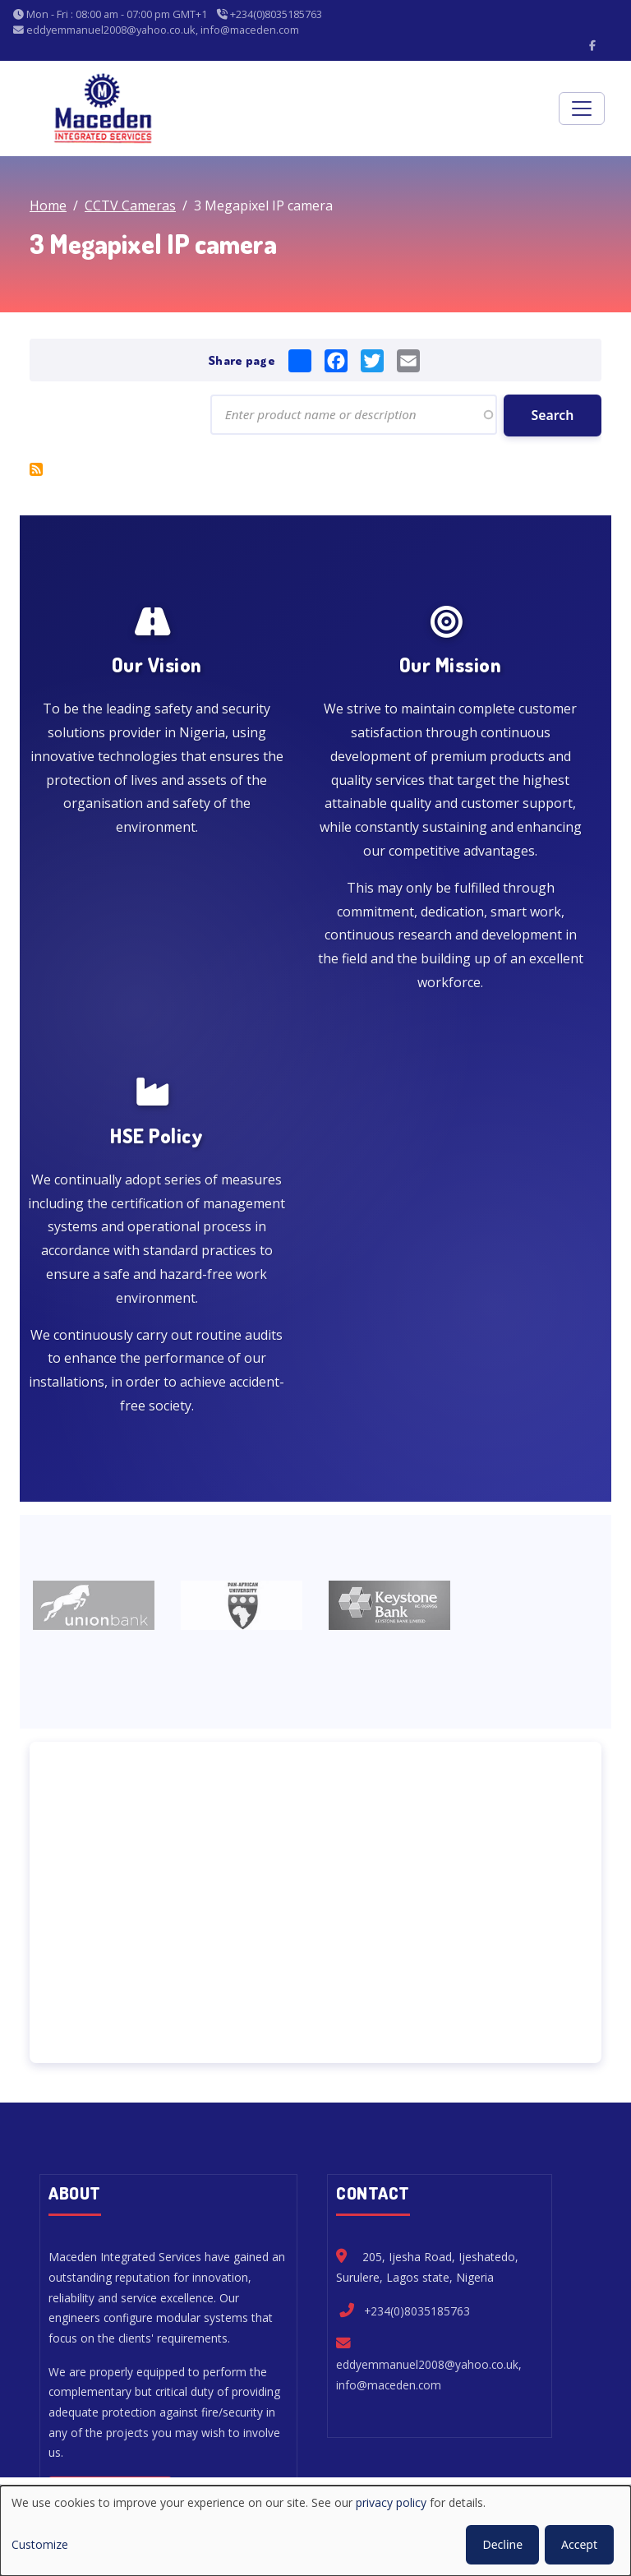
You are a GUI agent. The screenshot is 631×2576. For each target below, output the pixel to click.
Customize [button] (40, 2544)
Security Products (339, 2409)
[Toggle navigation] (582, 108)
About (442, 2409)
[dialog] (315, 2531)
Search (552, 418)
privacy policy (391, 2502)
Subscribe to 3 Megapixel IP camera (36, 471)
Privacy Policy (387, 2451)
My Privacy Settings (256, 2451)
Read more (105, 2220)
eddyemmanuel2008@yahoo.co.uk (427, 2090)
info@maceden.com (388, 2109)
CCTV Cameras (130, 205)
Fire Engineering (206, 2409)
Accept (579, 2544)
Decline (502, 2544)
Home (48, 205)
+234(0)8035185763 (417, 2035)
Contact (518, 2409)
